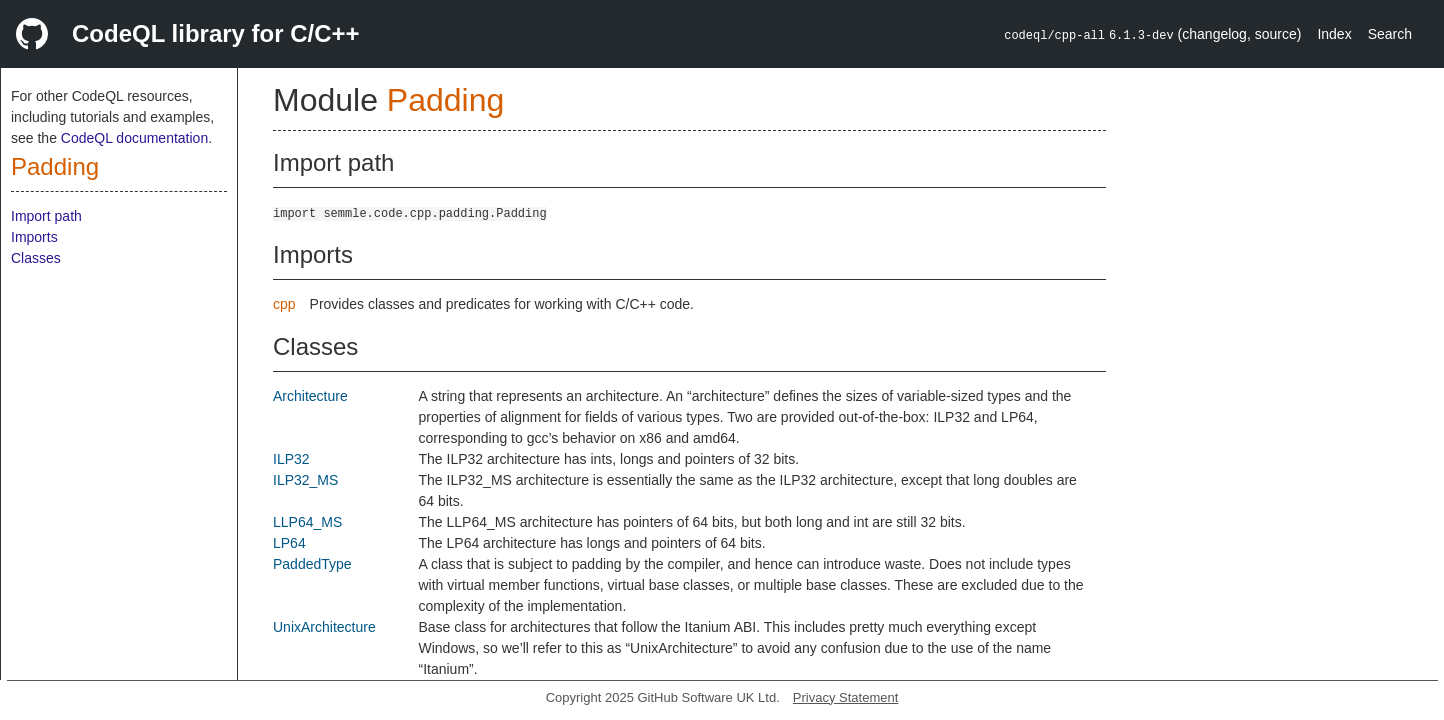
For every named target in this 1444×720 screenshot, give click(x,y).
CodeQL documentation (134, 138)
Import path (46, 216)
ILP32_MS (305, 480)
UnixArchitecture (324, 627)
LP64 (289, 543)
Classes (36, 258)
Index (1334, 34)
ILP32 (291, 459)
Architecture (310, 396)
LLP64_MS (307, 522)
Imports (34, 237)
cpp (284, 304)
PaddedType (312, 564)
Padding (55, 166)
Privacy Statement (846, 697)
